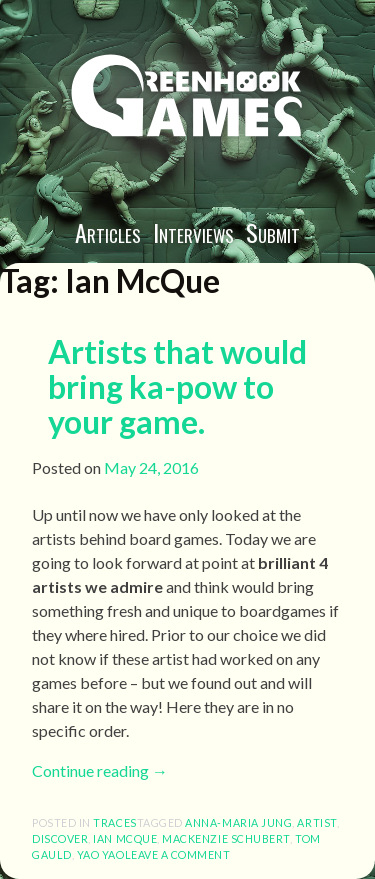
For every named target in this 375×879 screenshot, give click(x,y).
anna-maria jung (238, 822)
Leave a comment (178, 854)
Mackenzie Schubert (226, 838)
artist (316, 822)
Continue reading (100, 770)
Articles (108, 232)
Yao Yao (101, 854)
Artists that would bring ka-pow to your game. (177, 386)
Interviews (193, 232)
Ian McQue (125, 838)
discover (60, 838)
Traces (114, 822)
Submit (273, 232)
